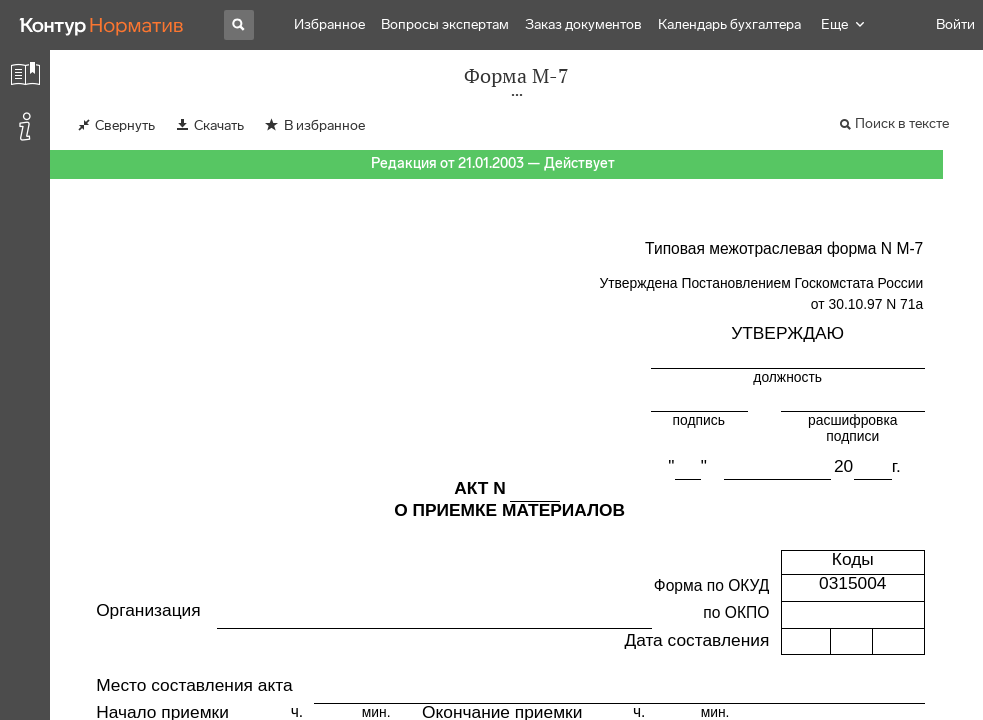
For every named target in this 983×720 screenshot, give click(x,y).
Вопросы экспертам (445, 24)
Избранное (329, 24)
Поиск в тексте (902, 123)
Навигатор (851, 24)
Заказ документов (583, 24)
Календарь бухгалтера (729, 24)
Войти (955, 24)
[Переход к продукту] (102, 25)
